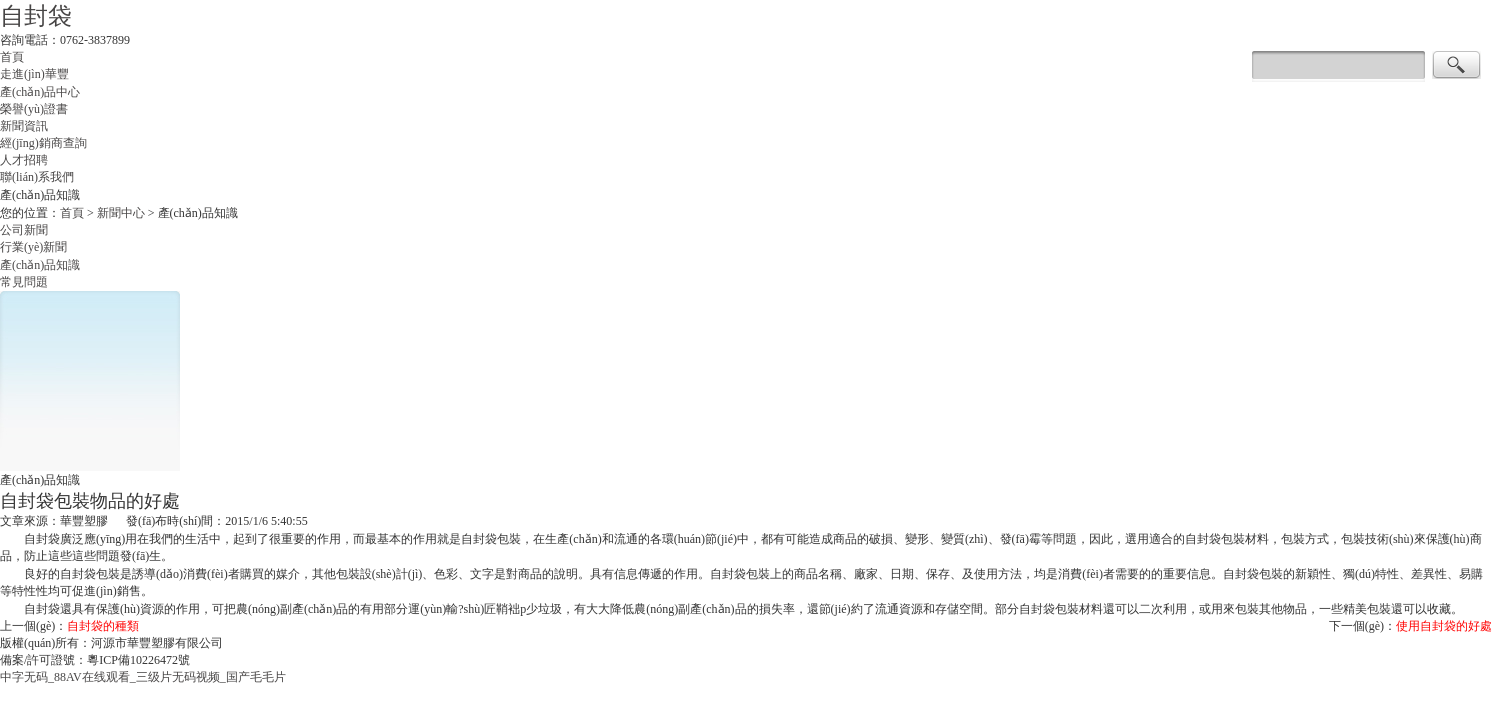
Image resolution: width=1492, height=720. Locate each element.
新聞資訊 (24, 127)
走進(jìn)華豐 (34, 75)
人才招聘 (24, 161)
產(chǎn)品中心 (40, 93)
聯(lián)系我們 (37, 178)
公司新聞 (24, 231)
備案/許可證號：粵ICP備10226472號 (95, 661)
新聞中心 (121, 214)
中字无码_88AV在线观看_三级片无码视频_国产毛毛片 (143, 678)
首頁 (12, 57)
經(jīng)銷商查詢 (43, 144)
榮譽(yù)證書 (34, 110)
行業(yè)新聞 (33, 248)
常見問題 (24, 283)
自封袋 (36, 16)
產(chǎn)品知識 (40, 266)
